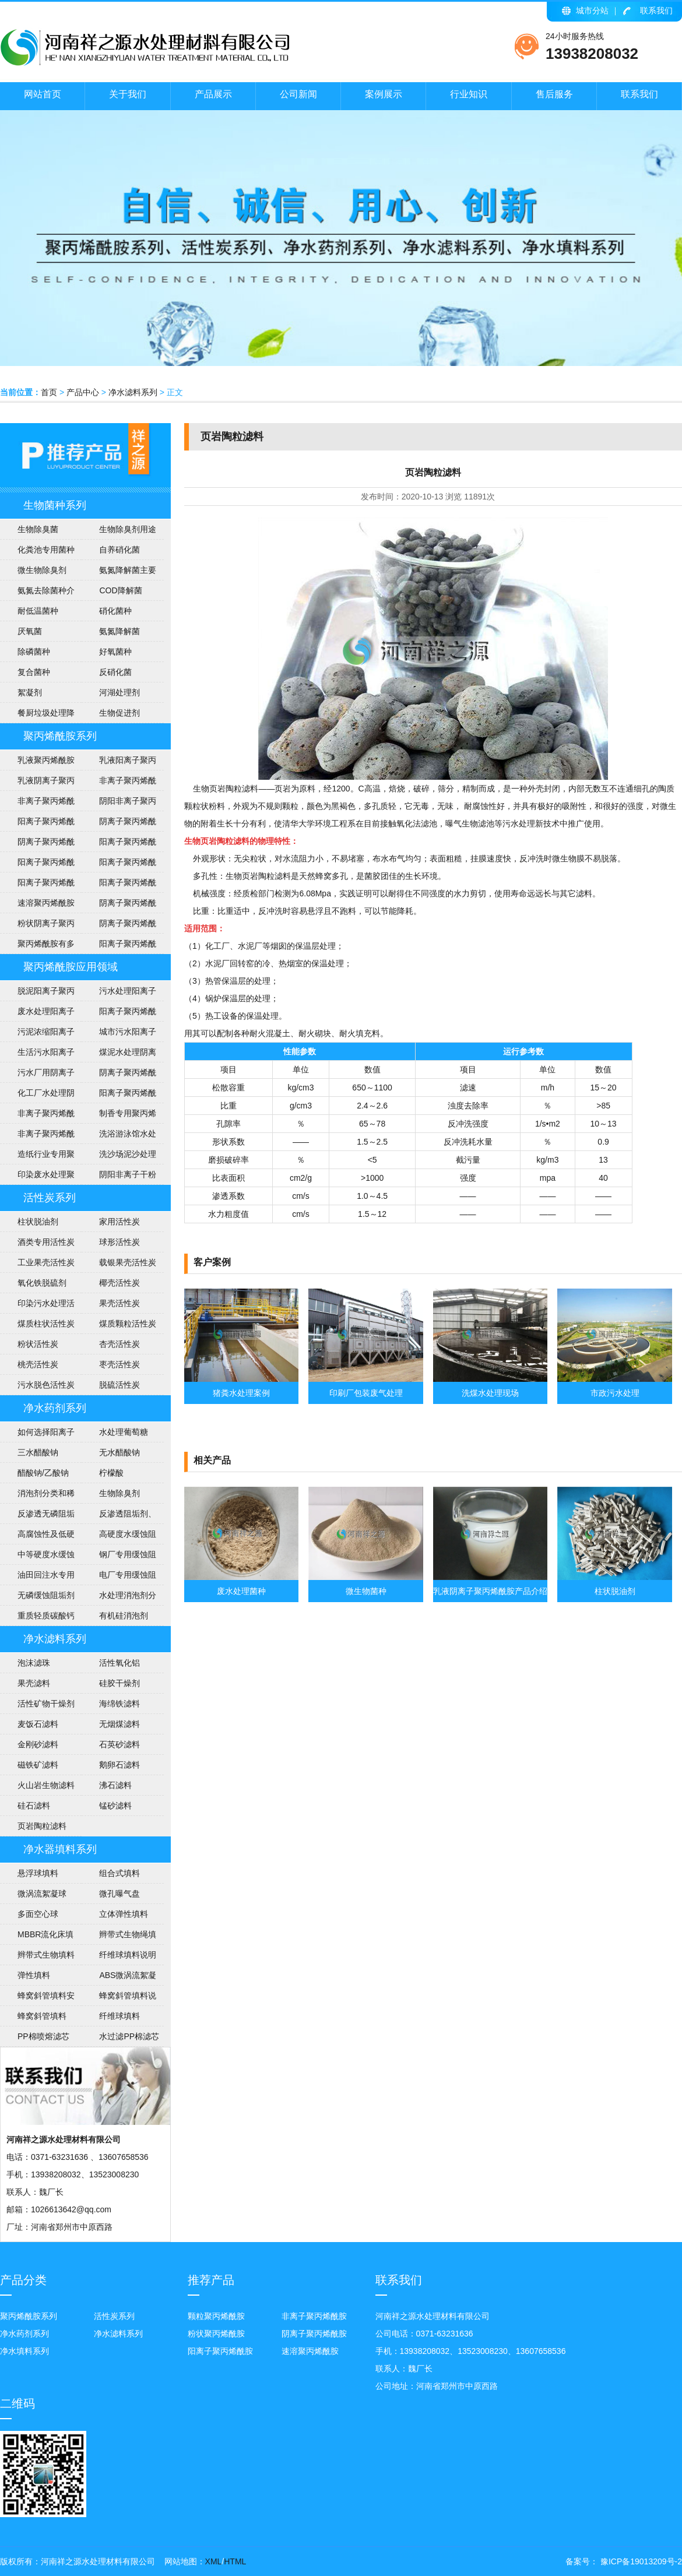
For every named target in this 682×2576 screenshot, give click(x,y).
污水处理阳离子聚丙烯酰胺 (119, 993)
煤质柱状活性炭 (46, 1323)
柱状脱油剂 (37, 1221)
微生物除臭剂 (41, 570)
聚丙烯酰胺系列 (60, 736)
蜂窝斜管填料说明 (119, 1998)
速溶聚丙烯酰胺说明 (37, 905)
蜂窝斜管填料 (41, 2016)
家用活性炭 (119, 1221)
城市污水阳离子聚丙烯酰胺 (119, 1034)
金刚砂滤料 (37, 1744)
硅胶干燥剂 (119, 1683)
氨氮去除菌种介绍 (37, 593)
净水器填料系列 (60, 1849)
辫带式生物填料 (46, 1954)
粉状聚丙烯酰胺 (216, 2333)
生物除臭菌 (37, 529)
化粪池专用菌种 (46, 549)
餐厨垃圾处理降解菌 (37, 715)
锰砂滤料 (115, 1805)
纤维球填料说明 (127, 1954)
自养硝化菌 (119, 549)
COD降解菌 (120, 590)
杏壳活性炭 (119, 1344)
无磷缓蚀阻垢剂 (46, 1595)
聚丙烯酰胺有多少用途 (37, 946)
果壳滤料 (33, 1683)
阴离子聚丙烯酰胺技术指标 (119, 926)
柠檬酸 (111, 1472)
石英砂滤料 (119, 1744)
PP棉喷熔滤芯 (43, 2036)
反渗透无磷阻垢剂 (37, 1516)
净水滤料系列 (132, 392)
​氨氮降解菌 (119, 631)
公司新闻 (298, 94)
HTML (235, 2561)
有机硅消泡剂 (123, 1615)
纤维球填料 (119, 2016)
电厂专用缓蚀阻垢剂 (119, 1577)
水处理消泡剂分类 (119, 1598)
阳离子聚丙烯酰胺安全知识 (37, 864)
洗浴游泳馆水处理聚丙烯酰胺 (119, 1136)
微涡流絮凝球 (41, 1893)
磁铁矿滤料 (37, 1764)
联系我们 (656, 10)
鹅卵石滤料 (119, 1764)
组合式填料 (119, 1873)
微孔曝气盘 (119, 1893)
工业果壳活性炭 (46, 1262)
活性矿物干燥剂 (46, 1703)
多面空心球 (37, 1914)
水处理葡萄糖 (123, 1432)
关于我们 (127, 94)
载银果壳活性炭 (127, 1262)
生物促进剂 (119, 712)
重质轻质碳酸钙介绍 (37, 1618)
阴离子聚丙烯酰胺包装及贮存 (119, 905)
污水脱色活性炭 (46, 1384)
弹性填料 (33, 1975)
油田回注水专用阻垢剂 (37, 1577)
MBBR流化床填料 (36, 1937)
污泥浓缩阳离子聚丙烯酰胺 (37, 1034)
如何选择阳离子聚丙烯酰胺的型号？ (37, 1434)
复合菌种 (33, 672)
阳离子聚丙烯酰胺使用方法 (119, 885)
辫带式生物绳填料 (119, 1937)
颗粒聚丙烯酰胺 (216, 2316)
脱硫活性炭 (119, 1384)
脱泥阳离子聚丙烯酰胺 (37, 993)
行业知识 (468, 94)
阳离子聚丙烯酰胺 (119, 946)
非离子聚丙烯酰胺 (314, 2316)
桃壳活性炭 (37, 1364)
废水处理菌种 (241, 1591)
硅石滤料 (33, 1805)
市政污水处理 (614, 1393)
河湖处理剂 (119, 692)
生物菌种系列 (54, 505)
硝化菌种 (115, 610)
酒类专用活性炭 (46, 1242)
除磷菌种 (33, 651)
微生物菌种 (366, 1591)
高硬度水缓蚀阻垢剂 (119, 1536)
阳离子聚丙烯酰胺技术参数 (119, 864)
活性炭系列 (49, 1197)
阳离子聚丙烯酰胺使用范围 (119, 1014)
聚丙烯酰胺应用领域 (70, 967)
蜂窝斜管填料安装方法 (37, 1998)
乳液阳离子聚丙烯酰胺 (119, 762)
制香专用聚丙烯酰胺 (119, 1116)
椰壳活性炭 (119, 1282)
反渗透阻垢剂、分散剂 (119, 1516)
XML (213, 2561)
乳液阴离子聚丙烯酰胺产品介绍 (37, 783)
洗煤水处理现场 (490, 1393)
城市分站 (592, 10)
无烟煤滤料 (119, 1724)
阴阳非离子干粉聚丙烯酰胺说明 (119, 1177)
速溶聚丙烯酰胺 (310, 2351)
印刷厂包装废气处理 (366, 1393)
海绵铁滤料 (119, 1703)
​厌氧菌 (29, 631)
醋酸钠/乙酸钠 (43, 1472)
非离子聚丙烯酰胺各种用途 (119, 783)
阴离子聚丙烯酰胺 (314, 2333)
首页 (49, 392)
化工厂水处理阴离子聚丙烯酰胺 (37, 1095)
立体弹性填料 (123, 1914)
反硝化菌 (115, 672)
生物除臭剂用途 (127, 529)
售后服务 (554, 94)
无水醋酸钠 (119, 1452)
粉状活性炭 (37, 1344)
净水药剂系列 (54, 1408)
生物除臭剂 (119, 1493)
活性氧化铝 (119, 1662)
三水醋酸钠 (37, 1452)
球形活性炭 (119, 1242)
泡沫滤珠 (33, 1662)
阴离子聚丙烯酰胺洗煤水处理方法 (119, 1075)
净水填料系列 (24, 2351)
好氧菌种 (115, 651)
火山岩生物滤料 (46, 1785)
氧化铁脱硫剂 (41, 1282)
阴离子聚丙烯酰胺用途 (37, 844)
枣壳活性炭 (119, 1364)
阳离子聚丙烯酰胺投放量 (37, 885)
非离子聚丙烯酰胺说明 (37, 1116)
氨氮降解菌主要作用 (119, 572)
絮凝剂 (29, 692)
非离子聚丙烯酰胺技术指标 (37, 803)
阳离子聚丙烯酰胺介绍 (119, 1095)
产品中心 (82, 392)
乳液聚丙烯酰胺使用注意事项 (37, 762)
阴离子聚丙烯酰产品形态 (119, 824)
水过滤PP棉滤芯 (129, 2036)
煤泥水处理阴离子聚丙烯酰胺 (119, 1054)
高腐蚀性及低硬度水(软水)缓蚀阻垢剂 (39, 1536)
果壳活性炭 (119, 1303)
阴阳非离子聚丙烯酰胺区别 (119, 803)
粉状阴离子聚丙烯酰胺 (37, 926)
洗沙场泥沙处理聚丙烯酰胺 (119, 1156)
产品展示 (213, 94)
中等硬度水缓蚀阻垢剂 (37, 1557)
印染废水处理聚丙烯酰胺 (37, 1177)
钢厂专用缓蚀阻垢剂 (119, 1557)
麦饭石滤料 (37, 1724)
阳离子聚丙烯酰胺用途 (119, 844)
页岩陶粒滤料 (41, 1826)
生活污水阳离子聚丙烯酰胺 (37, 1054)
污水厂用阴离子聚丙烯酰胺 (37, 1075)
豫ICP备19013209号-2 (640, 2561)
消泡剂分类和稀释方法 (37, 1496)
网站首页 (42, 94)
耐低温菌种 (37, 610)
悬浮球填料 (37, 1873)
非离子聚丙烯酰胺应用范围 (37, 1136)
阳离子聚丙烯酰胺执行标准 (37, 824)
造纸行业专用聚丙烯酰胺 (37, 1156)
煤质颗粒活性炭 (127, 1323)
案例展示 (383, 94)
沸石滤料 (115, 1785)
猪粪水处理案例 (241, 1393)
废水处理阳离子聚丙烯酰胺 (37, 1014)
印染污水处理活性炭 (37, 1306)
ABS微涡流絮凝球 (119, 1978)
